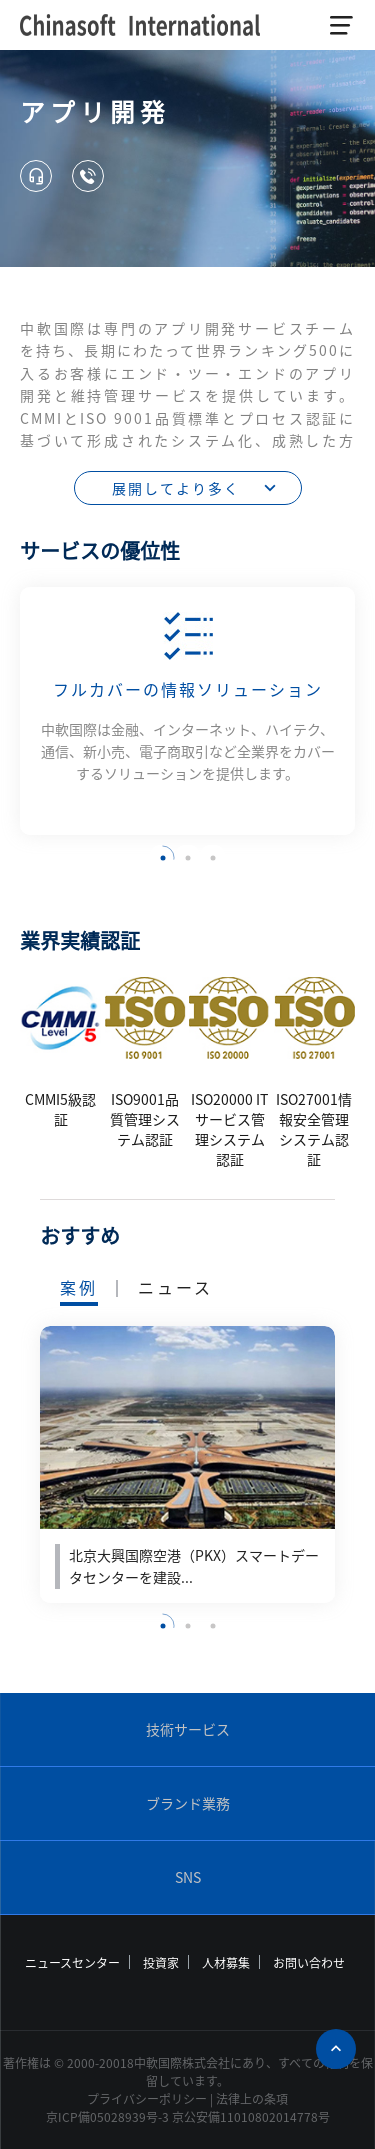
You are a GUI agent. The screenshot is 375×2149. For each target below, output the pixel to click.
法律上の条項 (252, 2099)
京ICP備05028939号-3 (107, 2117)
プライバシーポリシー (147, 2099)
